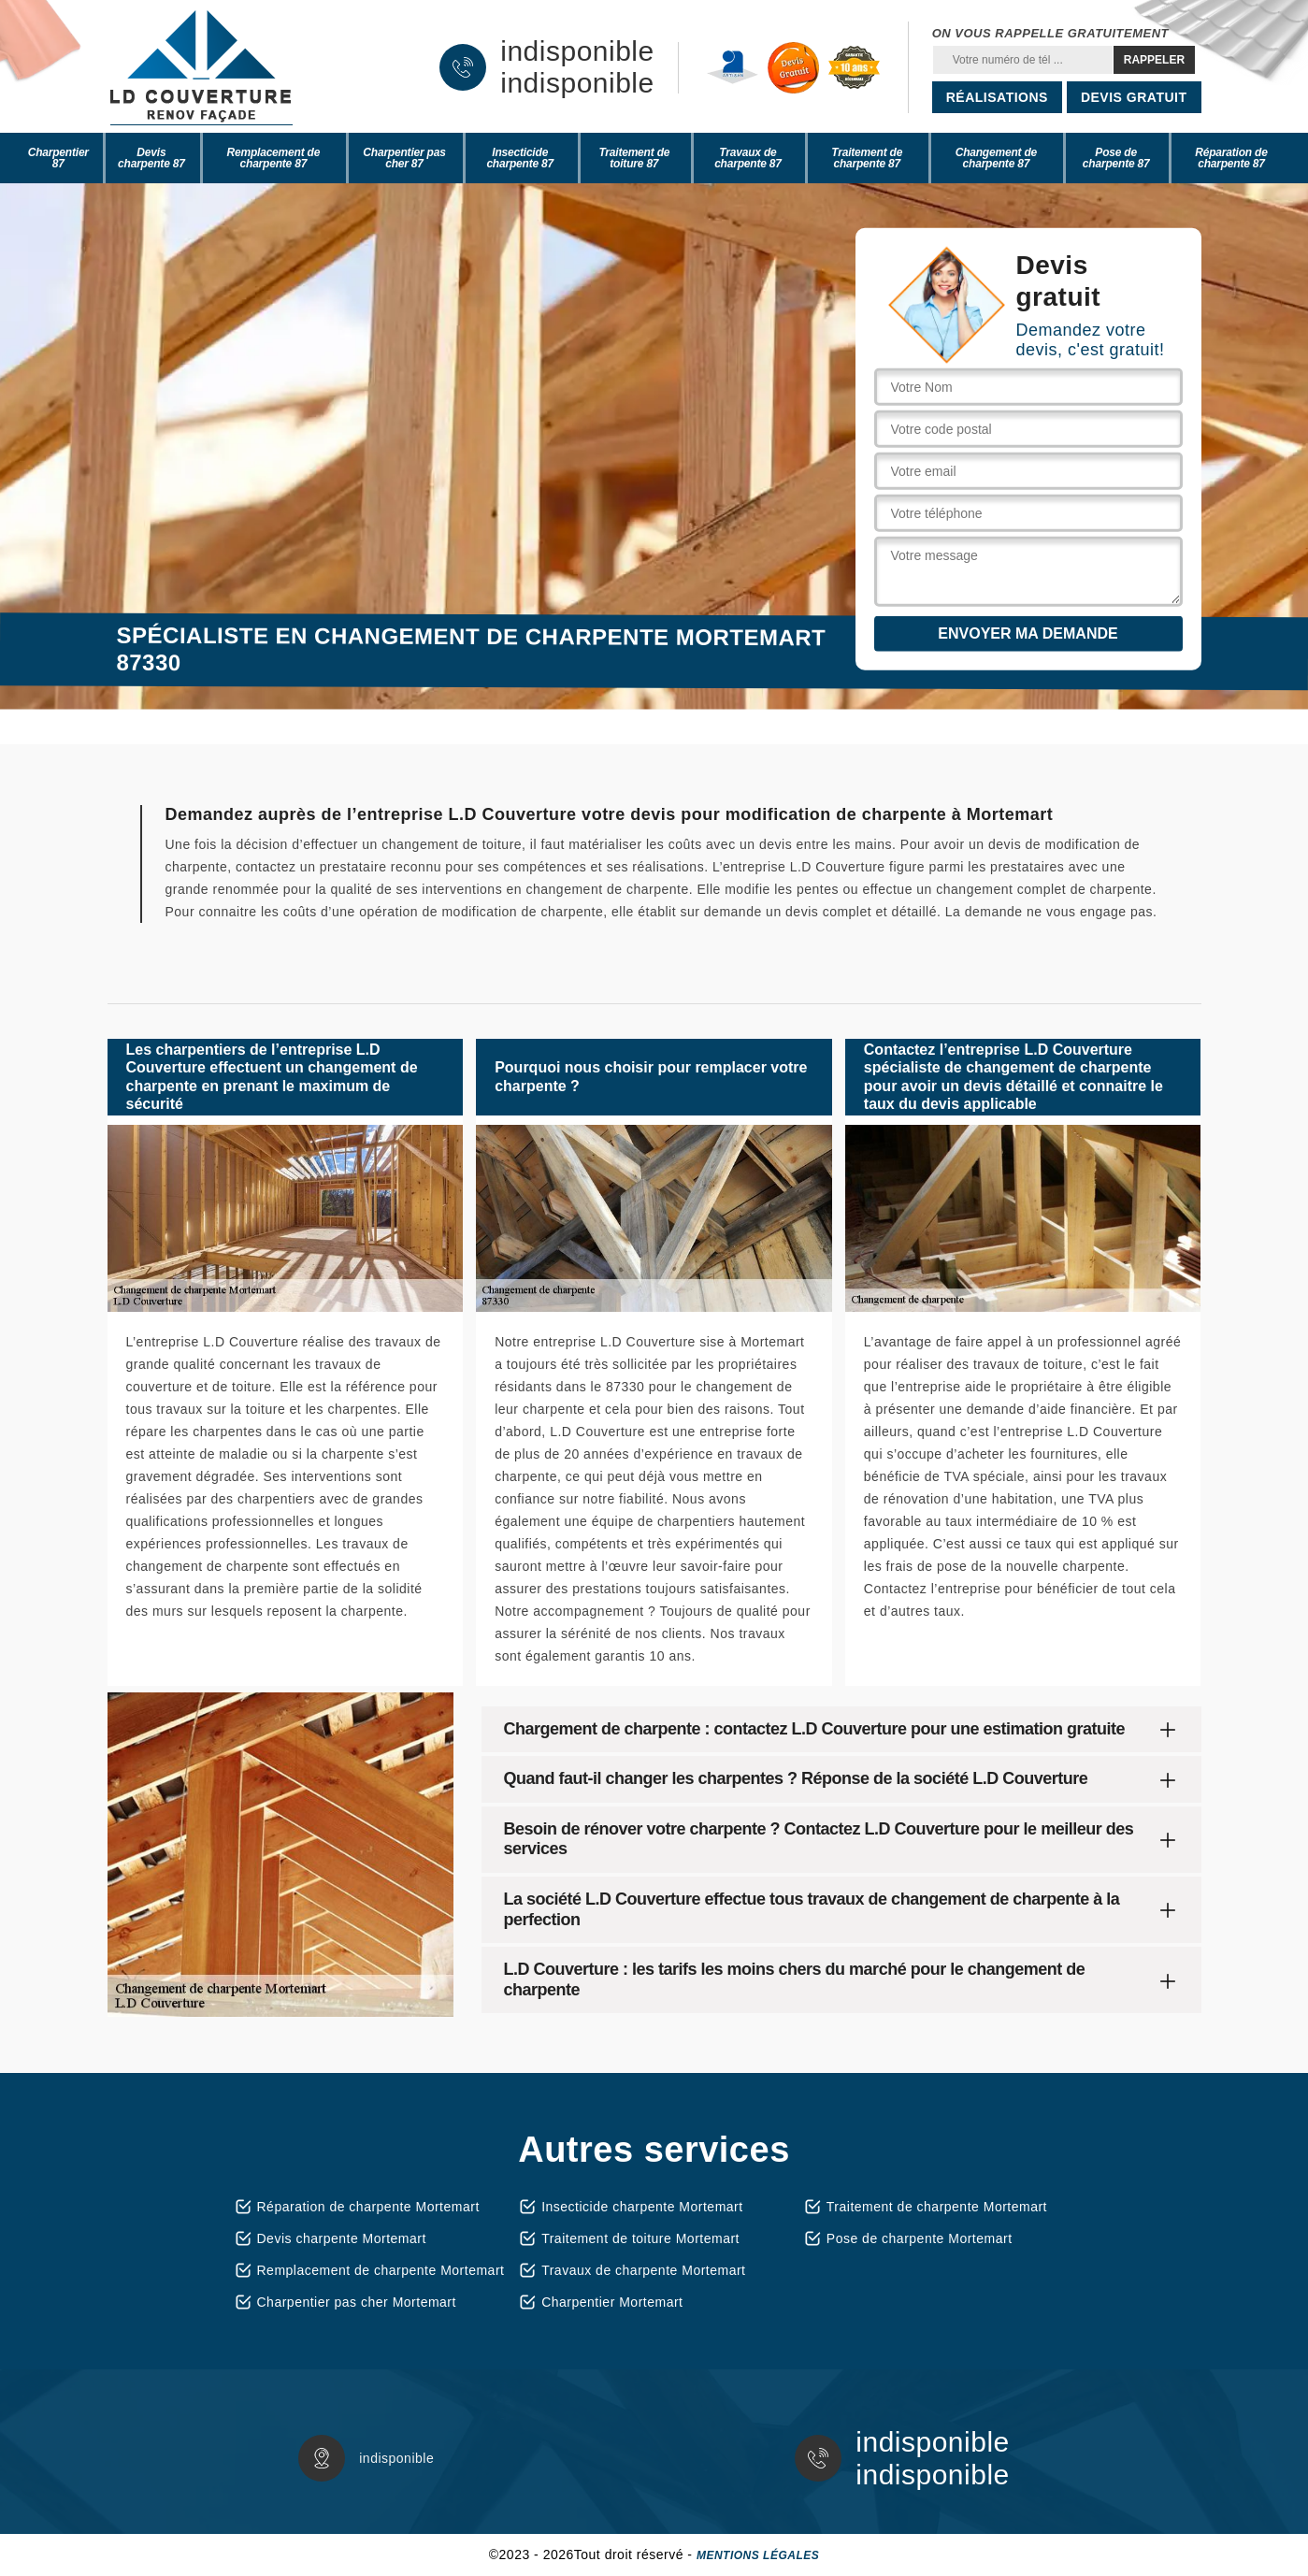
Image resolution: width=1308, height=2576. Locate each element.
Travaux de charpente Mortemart (643, 2270)
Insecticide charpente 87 (519, 158)
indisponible (577, 51)
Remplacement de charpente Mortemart (381, 2270)
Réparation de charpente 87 (1231, 158)
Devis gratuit (1134, 97)
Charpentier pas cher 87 (404, 158)
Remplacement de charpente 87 (274, 158)
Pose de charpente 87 (1116, 158)
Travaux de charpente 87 (748, 158)
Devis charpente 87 (151, 158)
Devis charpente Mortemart (341, 2238)
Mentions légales (758, 2555)
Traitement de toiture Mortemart (640, 2238)
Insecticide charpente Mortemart (641, 2206)
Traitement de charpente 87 (866, 158)
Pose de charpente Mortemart (919, 2238)
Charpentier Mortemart (612, 2302)
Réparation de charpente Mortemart (368, 2206)
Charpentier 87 (58, 158)
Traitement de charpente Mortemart (936, 2206)
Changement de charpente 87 (996, 158)
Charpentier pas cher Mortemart (356, 2302)
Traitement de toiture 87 (633, 158)
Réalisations (997, 97)
